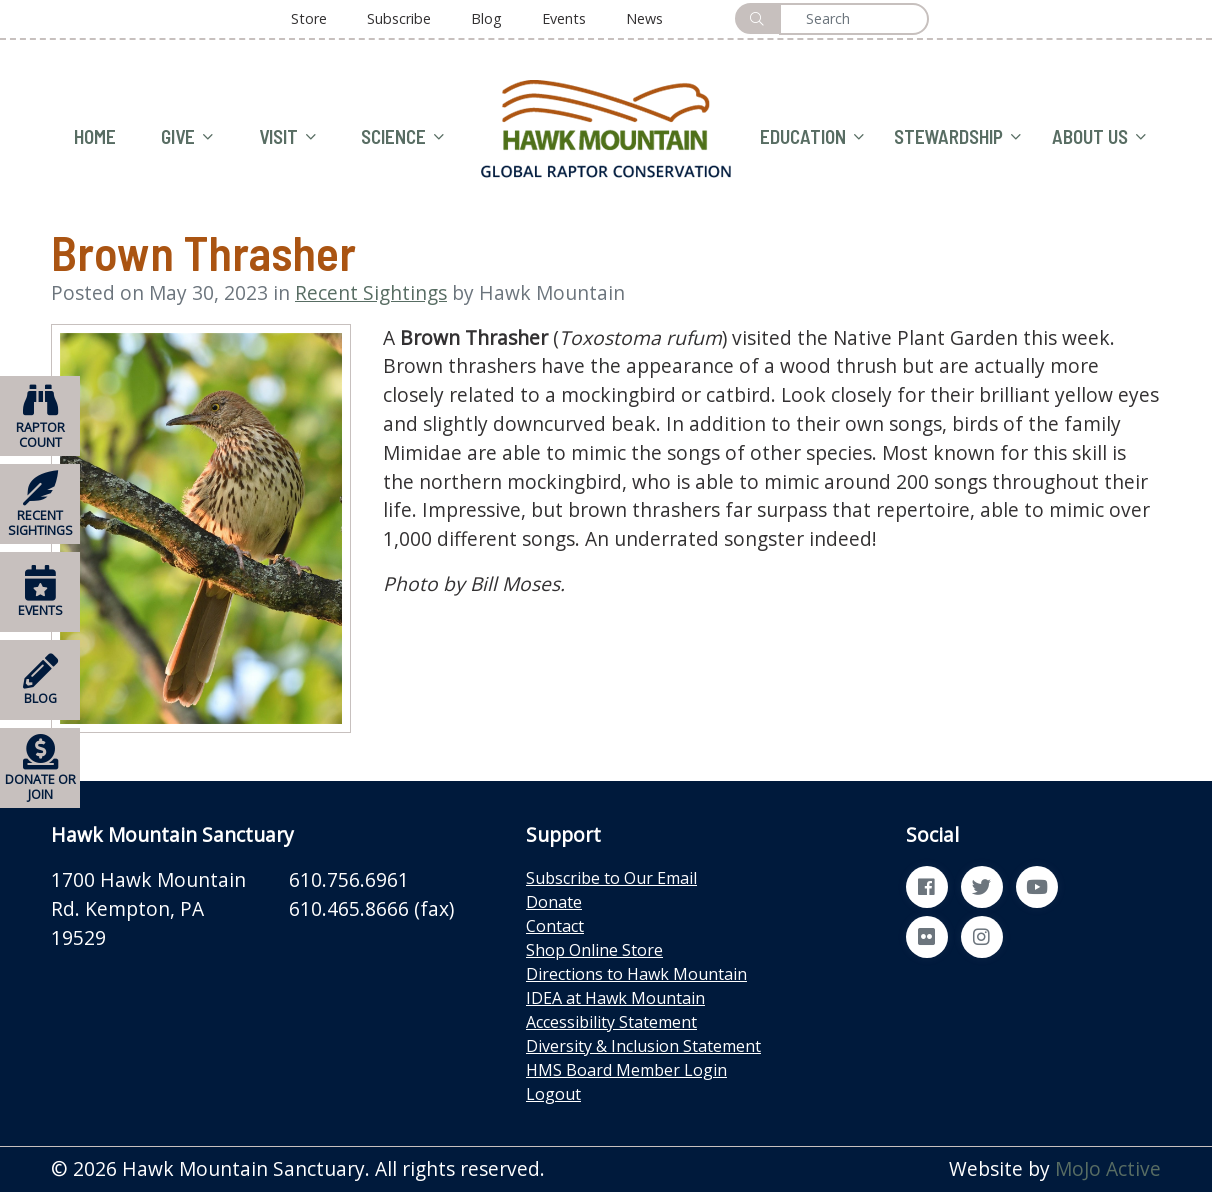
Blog (486, 18)
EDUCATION (812, 137)
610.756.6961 (349, 879)
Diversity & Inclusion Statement (643, 1046)
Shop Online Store (594, 950)
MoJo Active (1108, 1168)
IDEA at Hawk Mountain (615, 998)
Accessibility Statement (611, 1022)
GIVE (187, 137)
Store (309, 18)
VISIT (287, 137)
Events (564, 18)
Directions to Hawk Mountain (636, 974)
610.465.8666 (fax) (371, 908)
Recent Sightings (371, 292)
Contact (555, 926)
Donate (554, 902)
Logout (553, 1094)
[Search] (854, 19)
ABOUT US (1099, 137)
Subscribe (399, 18)
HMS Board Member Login (626, 1070)
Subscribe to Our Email (611, 878)
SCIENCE (402, 137)
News (644, 18)
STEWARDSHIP (957, 137)
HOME (95, 136)
